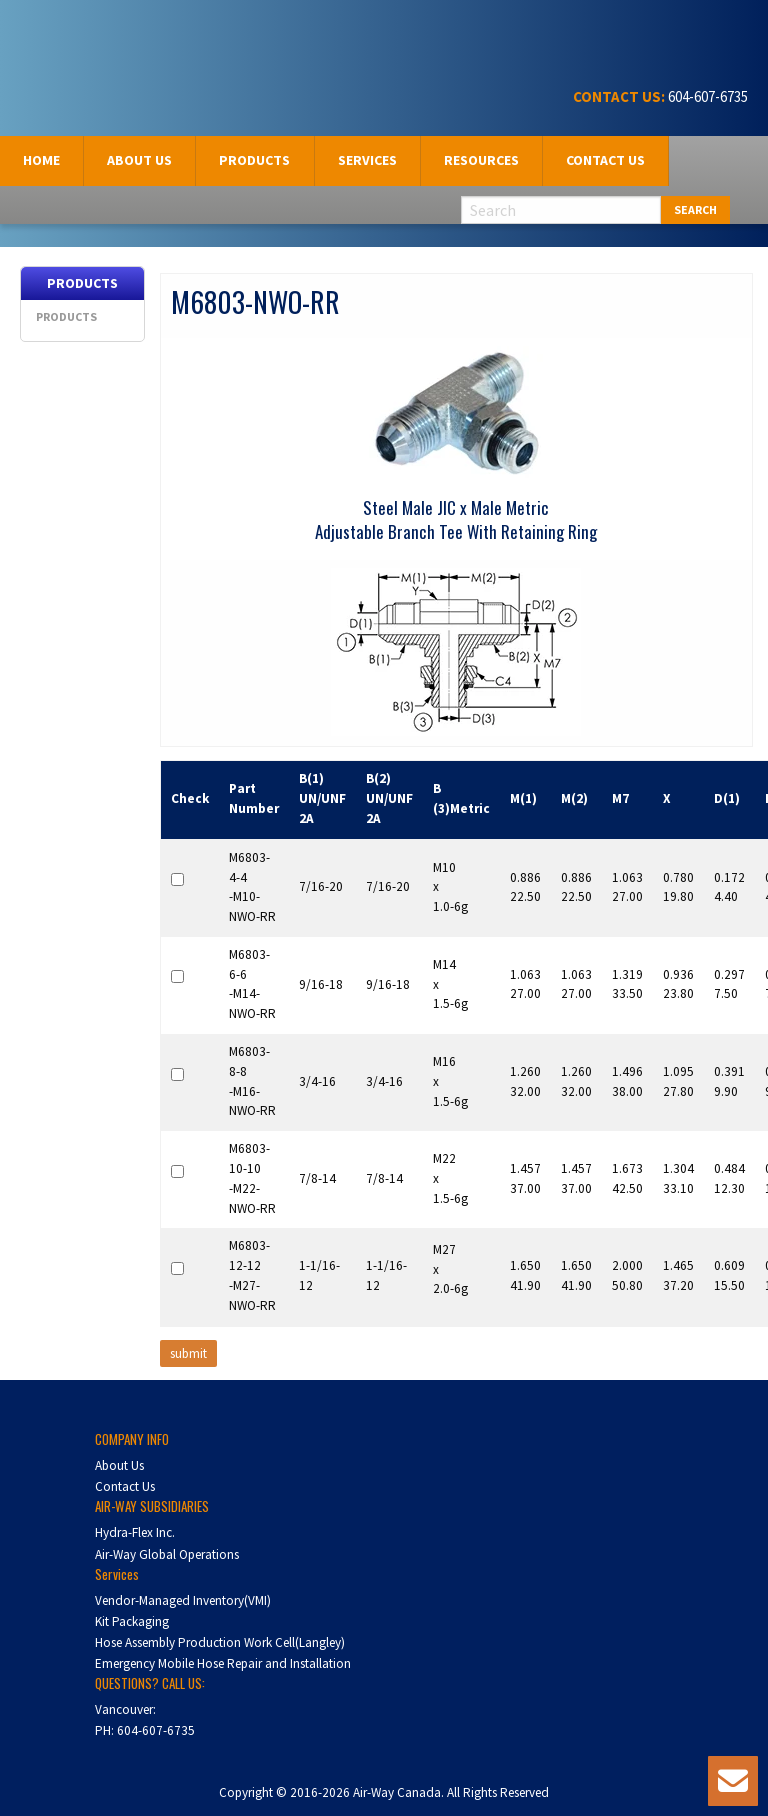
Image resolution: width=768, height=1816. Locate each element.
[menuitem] (42, 160)
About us (139, 160)
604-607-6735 (706, 96)
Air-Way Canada (87, 37)
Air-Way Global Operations (167, 1554)
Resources (481, 160)
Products (254, 160)
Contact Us (605, 160)
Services (367, 160)
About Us (119, 1465)
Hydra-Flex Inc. (135, 1532)
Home (41, 160)
